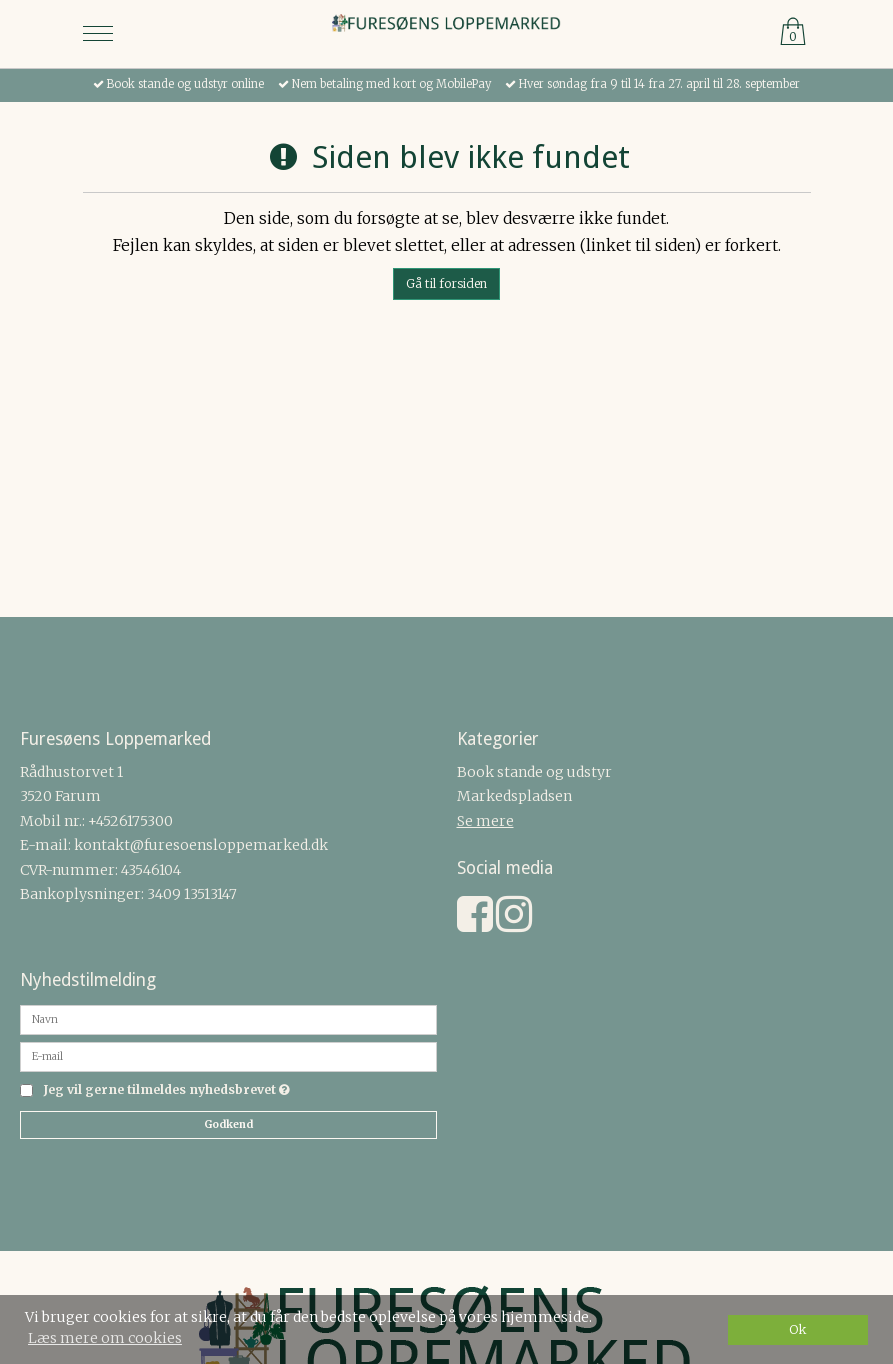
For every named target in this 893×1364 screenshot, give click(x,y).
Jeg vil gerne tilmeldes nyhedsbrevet (166, 1090)
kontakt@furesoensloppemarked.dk (201, 845)
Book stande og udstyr (534, 772)
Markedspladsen (514, 796)
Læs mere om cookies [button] (105, 1338)
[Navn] (228, 1018)
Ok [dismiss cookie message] (798, 1329)
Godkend (228, 1124)
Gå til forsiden (446, 283)
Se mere (485, 821)
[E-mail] (228, 1055)
